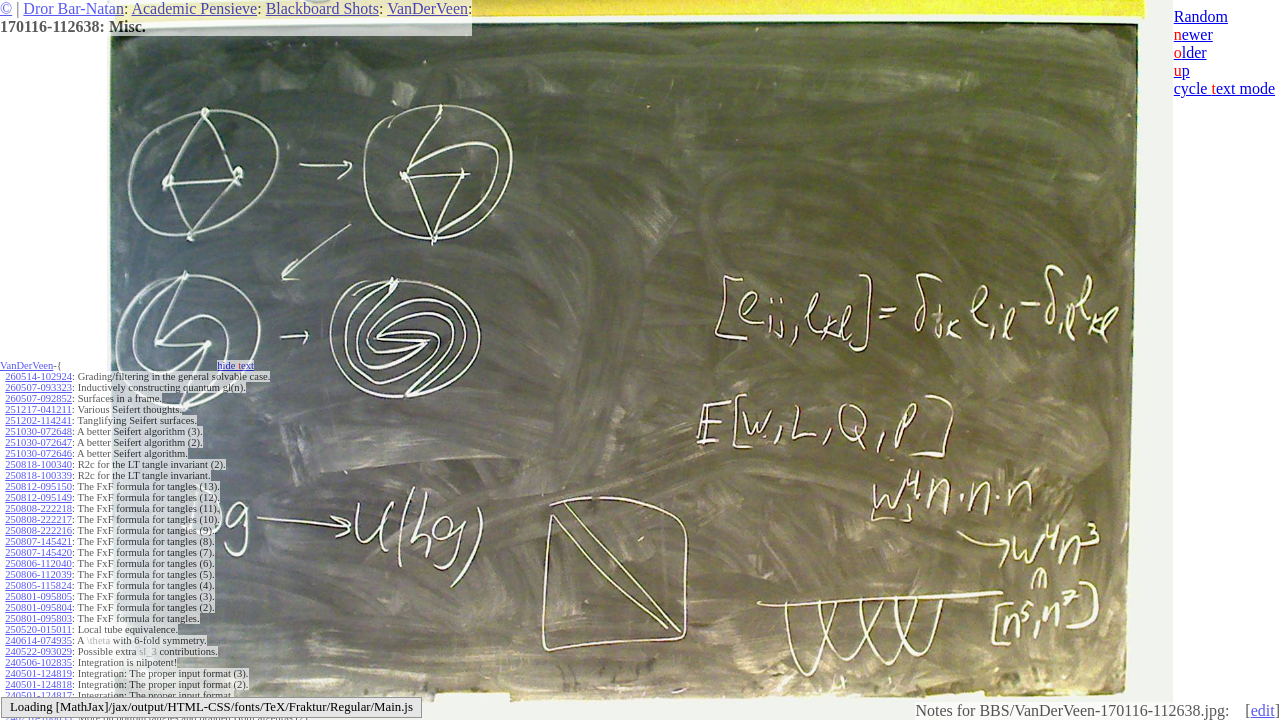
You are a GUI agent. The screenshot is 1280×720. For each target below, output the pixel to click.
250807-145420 (38, 552)
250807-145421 (38, 541)
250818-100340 (38, 464)
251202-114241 (38, 420)
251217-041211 (38, 409)
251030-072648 (38, 431)
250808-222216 (38, 530)
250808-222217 (38, 519)
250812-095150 (38, 486)
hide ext (235, 365)
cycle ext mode (1224, 88)
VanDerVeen (427, 8)
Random (1201, 16)
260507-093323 (38, 387)
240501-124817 (38, 695)
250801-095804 (38, 607)
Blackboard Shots (322, 8)
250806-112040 (38, 563)
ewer (1193, 34)
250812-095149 (38, 497)
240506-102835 (38, 662)
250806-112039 (38, 574)
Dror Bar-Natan (73, 8)
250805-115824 (38, 585)
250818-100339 (38, 475)
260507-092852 (38, 398)
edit (1263, 710)
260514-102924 (38, 376)
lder (1190, 52)
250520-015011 (38, 629)
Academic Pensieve (194, 8)
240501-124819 (38, 673)
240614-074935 (38, 640)
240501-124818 (38, 684)
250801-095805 (38, 596)
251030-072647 (38, 442)
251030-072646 (38, 453)
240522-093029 (38, 651)
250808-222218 (38, 508)
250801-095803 (38, 618)
